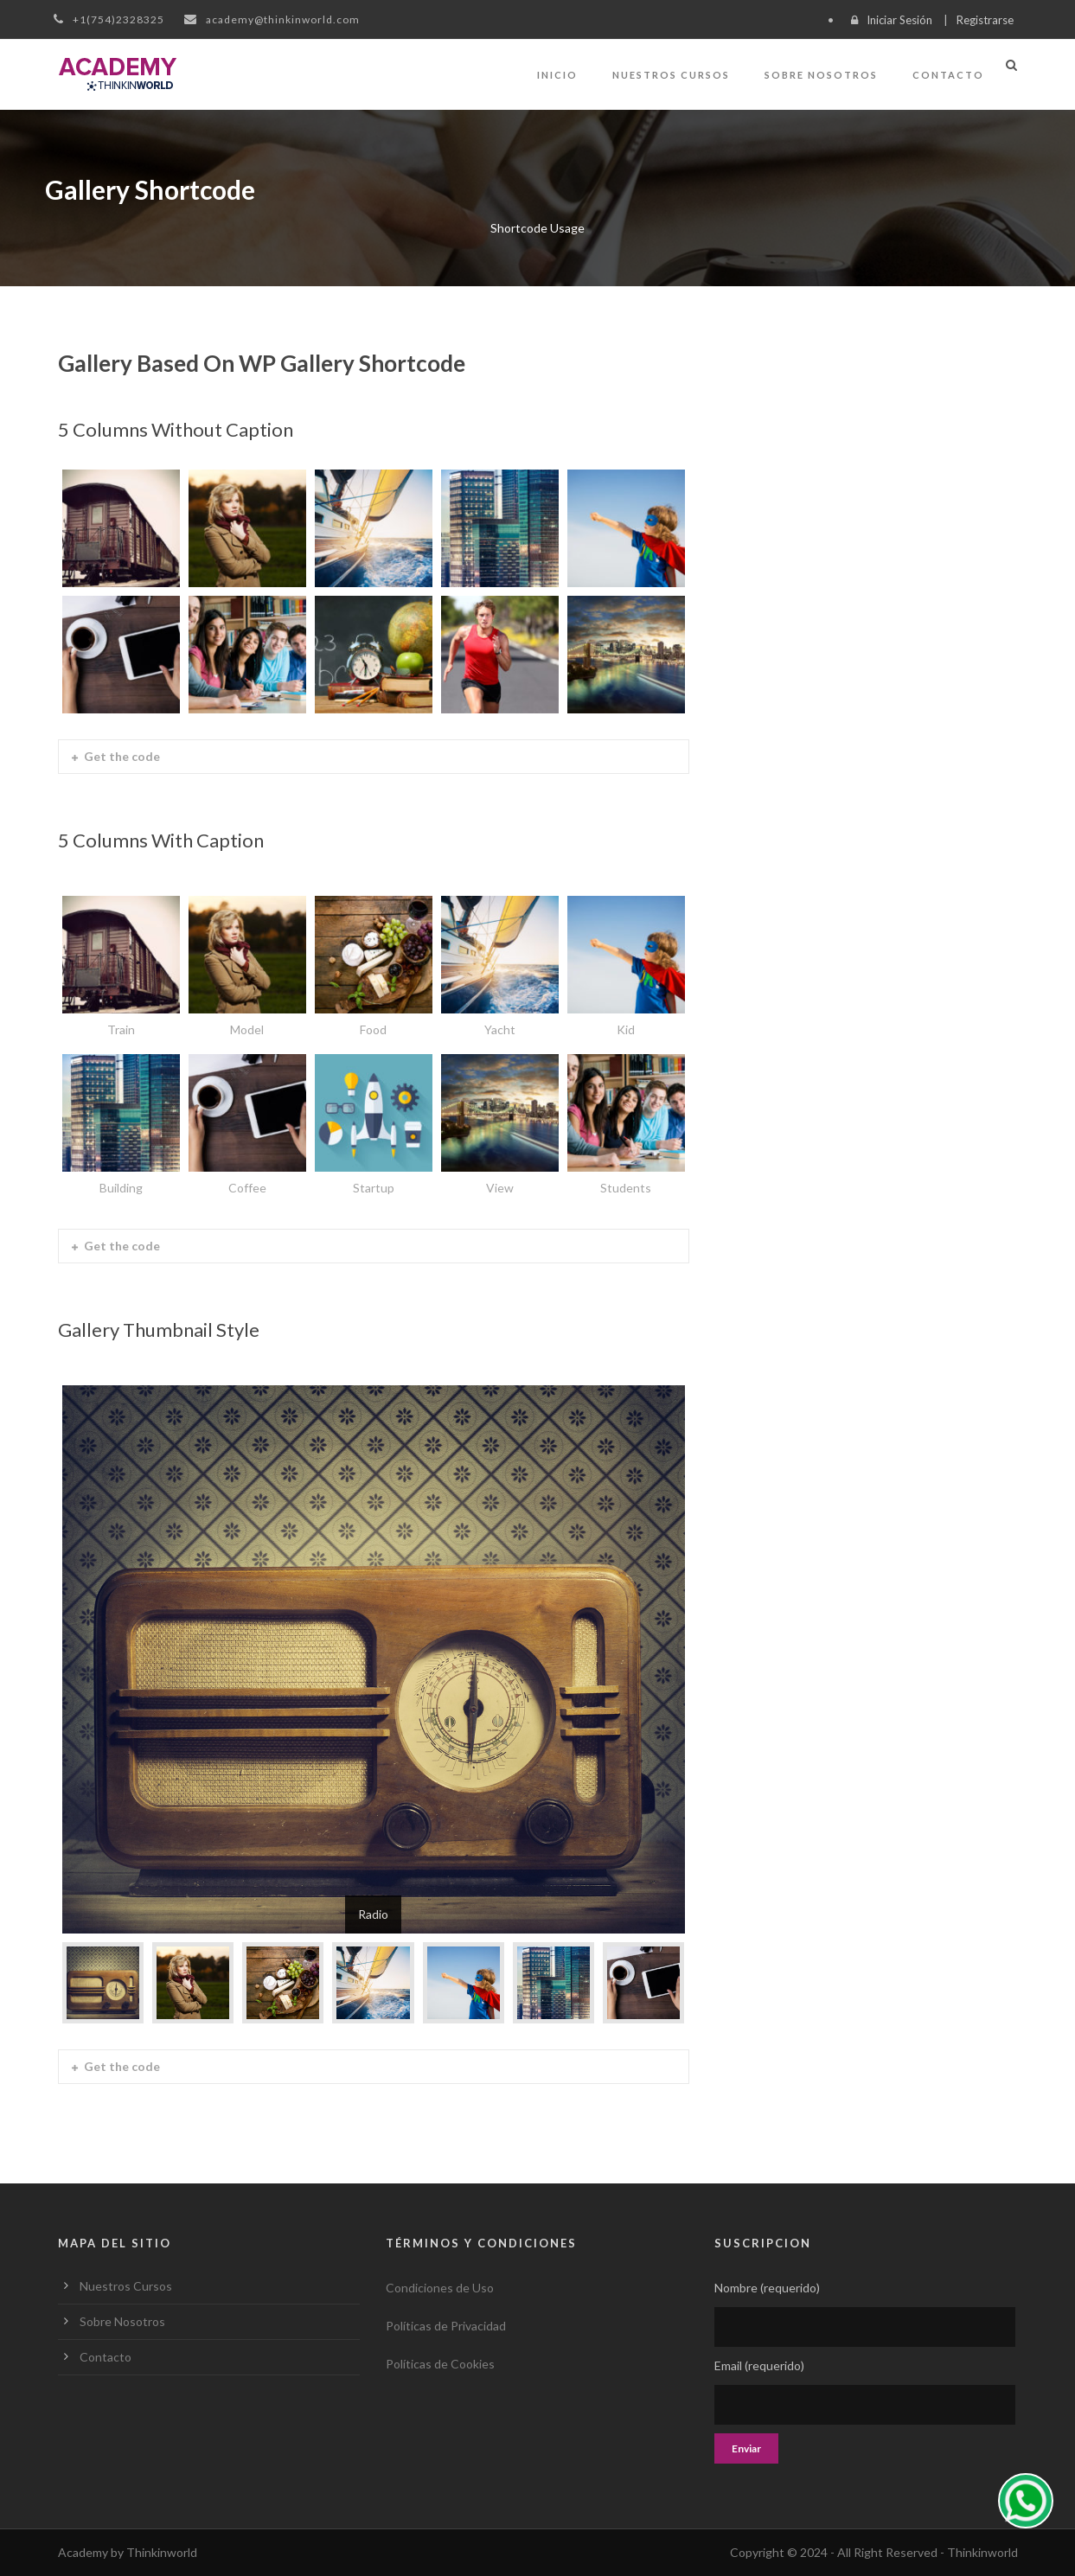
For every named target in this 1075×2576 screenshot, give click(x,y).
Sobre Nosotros (821, 74)
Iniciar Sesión (899, 20)
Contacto (948, 74)
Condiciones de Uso (440, 2287)
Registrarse (985, 20)
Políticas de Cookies (440, 2363)
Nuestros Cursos (671, 74)
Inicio (557, 74)
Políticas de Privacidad (446, 2325)
